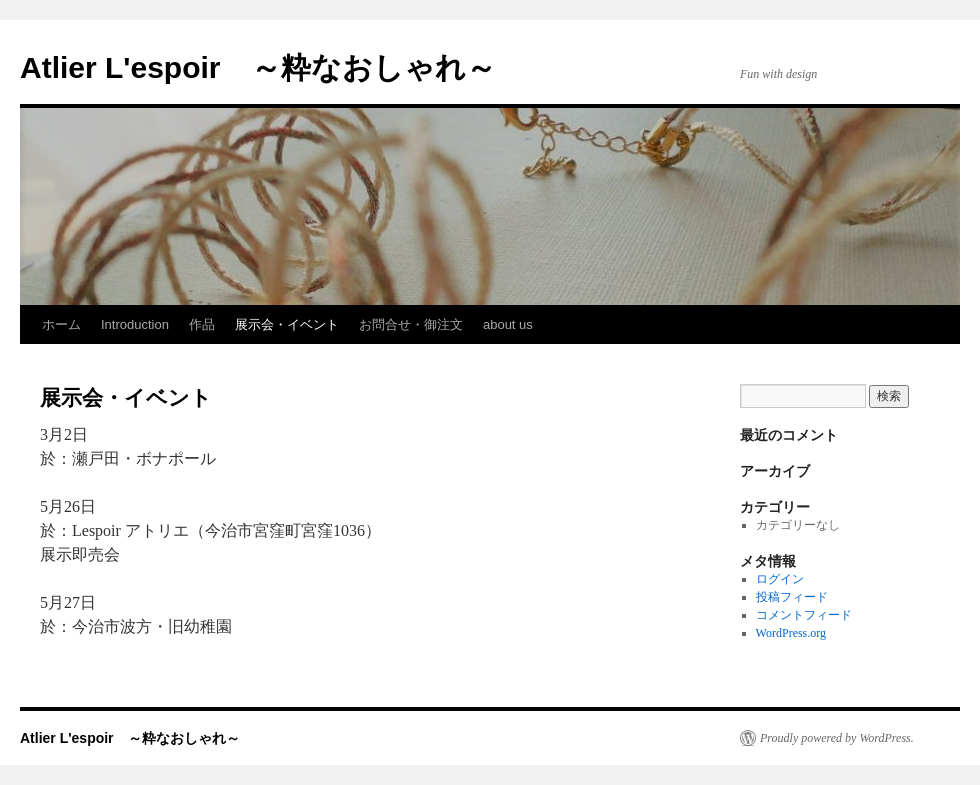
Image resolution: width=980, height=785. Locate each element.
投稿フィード (792, 597)
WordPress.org (791, 633)
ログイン (780, 579)
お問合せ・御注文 (411, 324)
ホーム (61, 324)
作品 (202, 324)
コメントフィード (804, 615)
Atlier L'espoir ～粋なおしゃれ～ (258, 67)
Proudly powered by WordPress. (837, 738)
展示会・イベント (287, 324)
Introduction (135, 324)
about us (508, 324)
